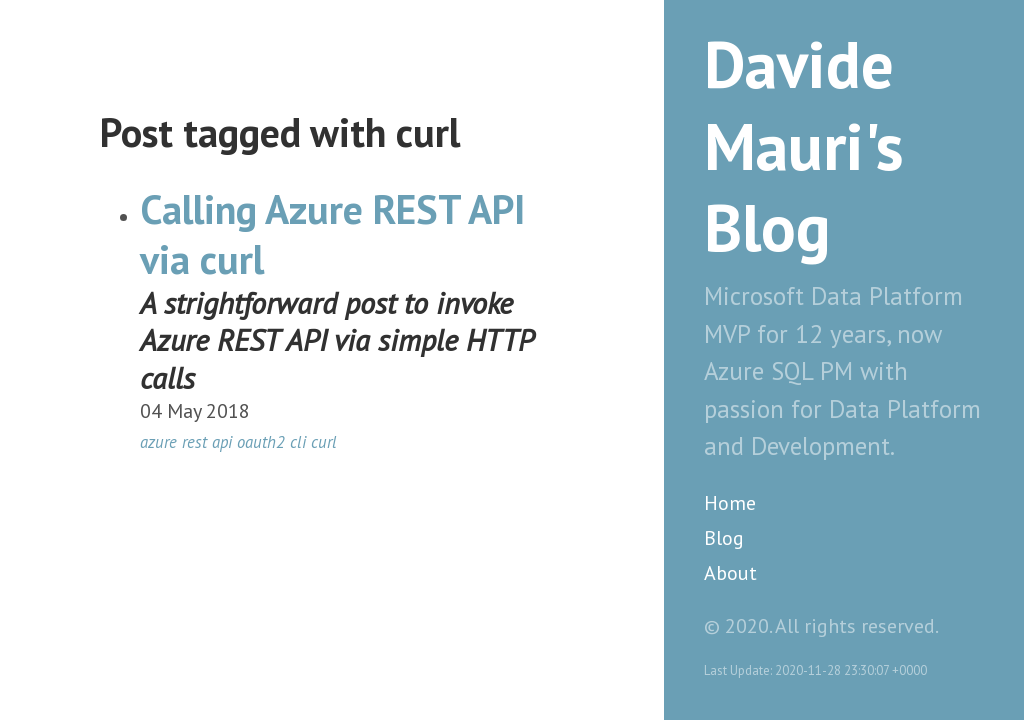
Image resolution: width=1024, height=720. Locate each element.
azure (158, 442)
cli (298, 442)
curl (324, 442)
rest (194, 442)
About (730, 573)
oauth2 (261, 442)
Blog (724, 538)
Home (730, 503)
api (222, 442)
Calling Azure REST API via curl (332, 234)
